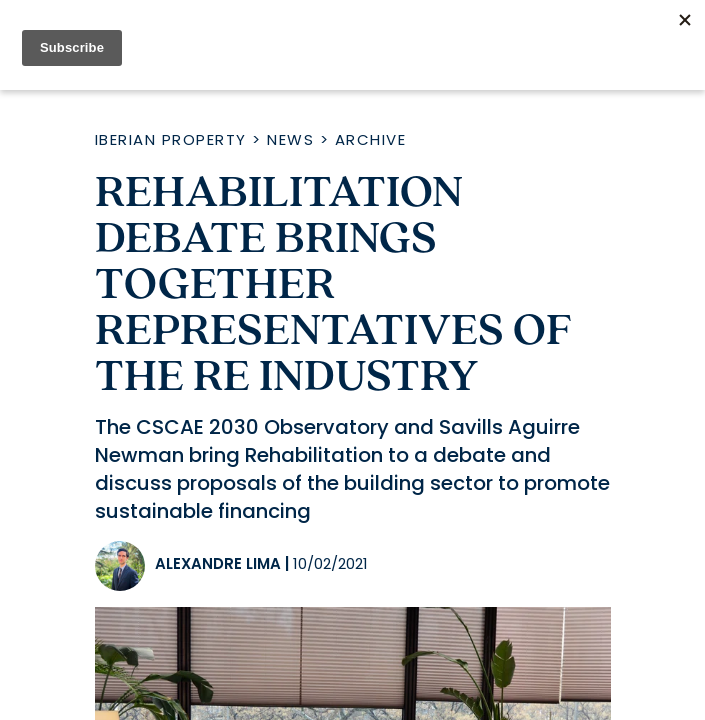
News (290, 139)
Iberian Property (171, 139)
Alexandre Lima (218, 563)
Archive (371, 139)
